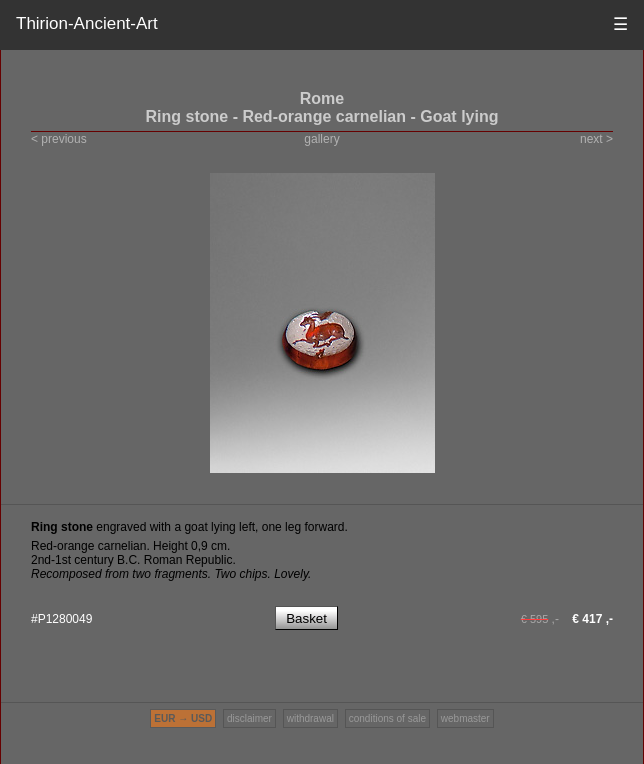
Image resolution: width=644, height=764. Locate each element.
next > (596, 139)
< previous (59, 139)
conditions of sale (387, 718)
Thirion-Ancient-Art (87, 23)
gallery (321, 139)
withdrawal (310, 718)
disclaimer (249, 718)
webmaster (465, 718)
